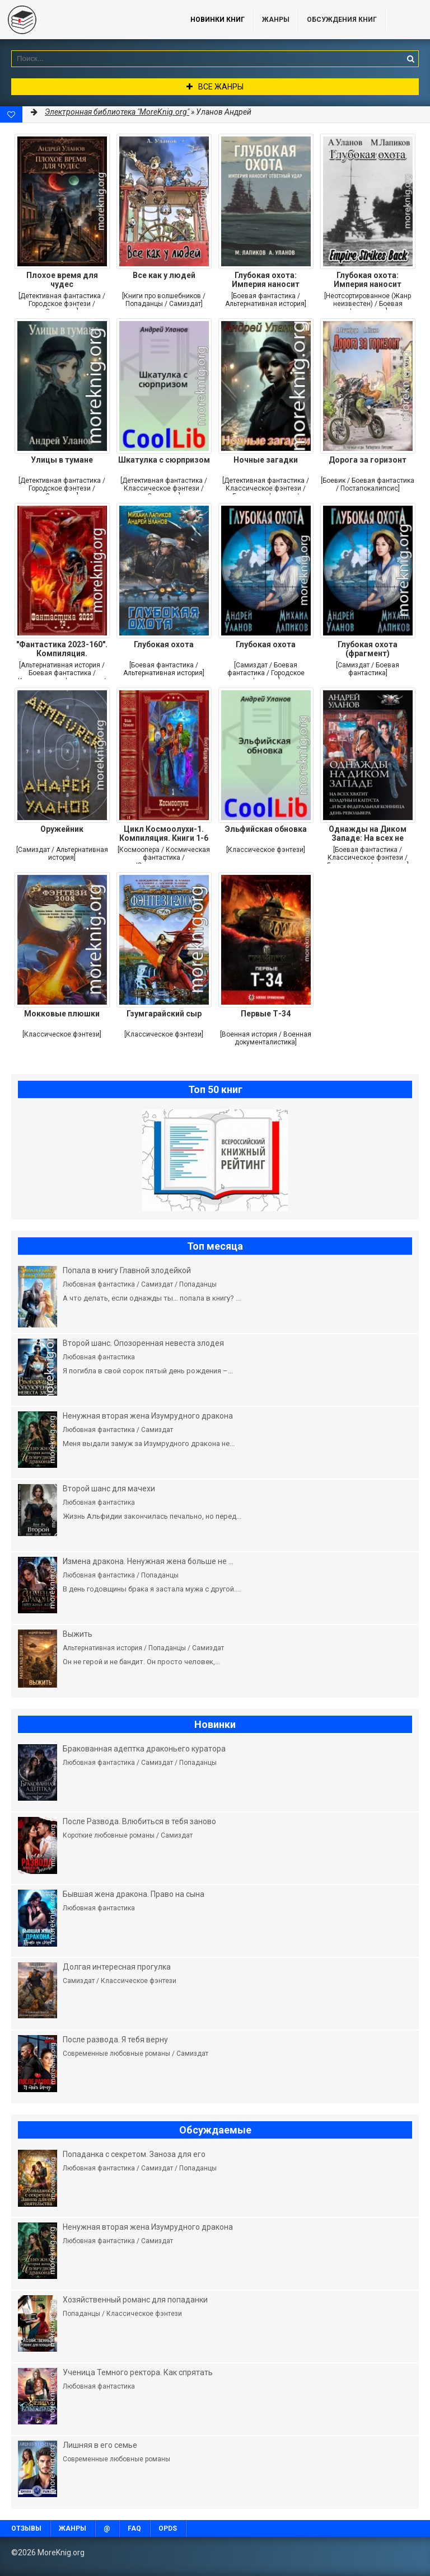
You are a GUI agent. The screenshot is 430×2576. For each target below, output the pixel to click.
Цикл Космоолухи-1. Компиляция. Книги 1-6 (163, 833)
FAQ (134, 2528)
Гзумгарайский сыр (164, 1013)
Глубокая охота (164, 644)
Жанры (275, 19)
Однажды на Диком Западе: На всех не (367, 833)
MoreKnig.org (84, 19)
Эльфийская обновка (266, 829)
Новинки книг (217, 19)
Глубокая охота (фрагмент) (368, 649)
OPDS (167, 2528)
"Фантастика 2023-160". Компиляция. (62, 649)
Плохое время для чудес (62, 280)
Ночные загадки (265, 459)
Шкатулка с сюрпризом (164, 459)
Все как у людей (164, 275)
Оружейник (61, 829)
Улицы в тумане (62, 459)
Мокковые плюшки (62, 1013)
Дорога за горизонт (367, 459)
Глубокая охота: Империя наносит (266, 280)
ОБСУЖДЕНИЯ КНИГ (342, 19)
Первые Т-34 (266, 1013)
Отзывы (26, 2528)
